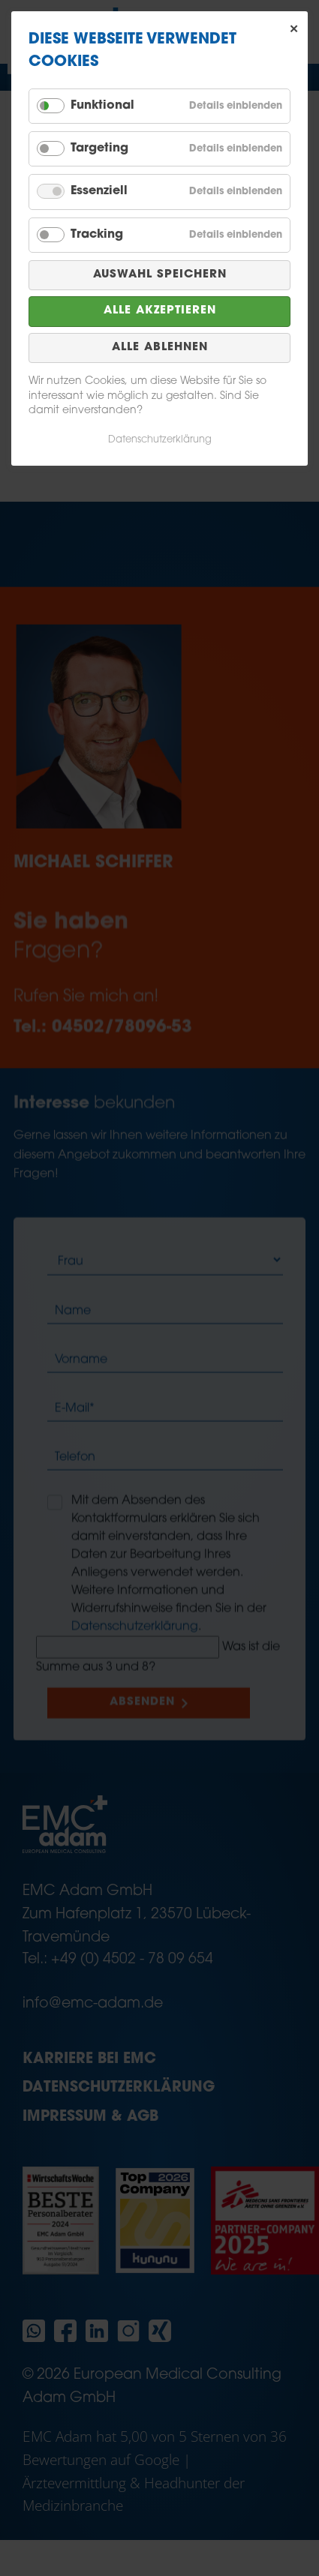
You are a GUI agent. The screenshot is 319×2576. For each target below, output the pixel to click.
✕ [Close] (294, 29)
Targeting (99, 148)
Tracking (97, 235)
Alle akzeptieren (160, 310)
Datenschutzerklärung (160, 440)
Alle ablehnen (160, 347)
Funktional (102, 106)
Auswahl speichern (160, 274)
